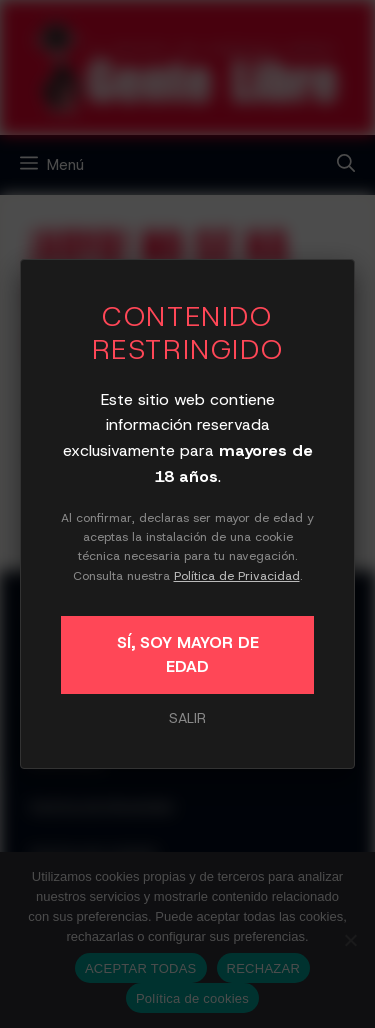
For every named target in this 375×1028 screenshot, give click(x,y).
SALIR (187, 718)
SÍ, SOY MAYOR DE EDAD (188, 654)
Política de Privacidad (237, 576)
